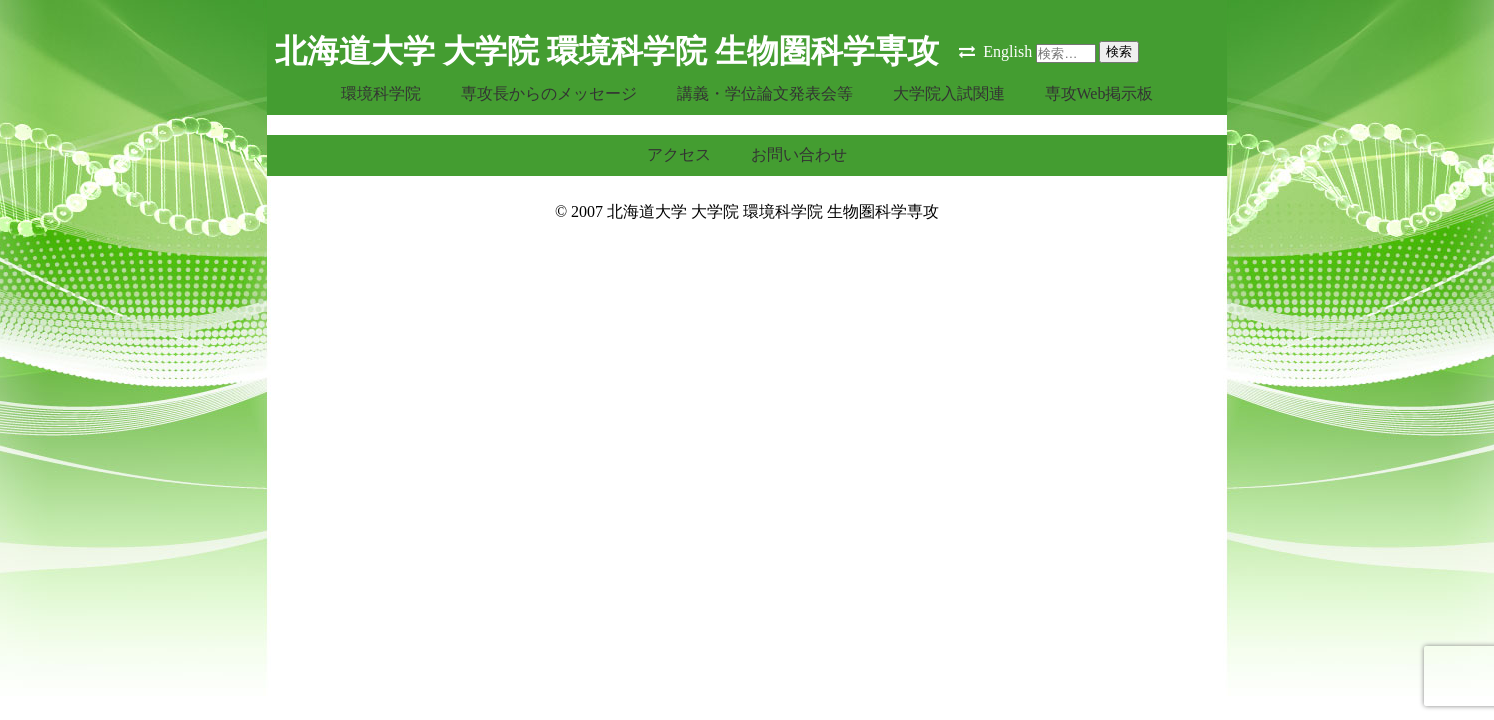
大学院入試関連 (949, 93)
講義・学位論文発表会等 (765, 93)
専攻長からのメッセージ (549, 93)
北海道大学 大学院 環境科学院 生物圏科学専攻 (607, 51)
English (1007, 51)
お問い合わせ (799, 154)
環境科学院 (381, 93)
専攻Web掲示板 (1099, 93)
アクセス (679, 154)
